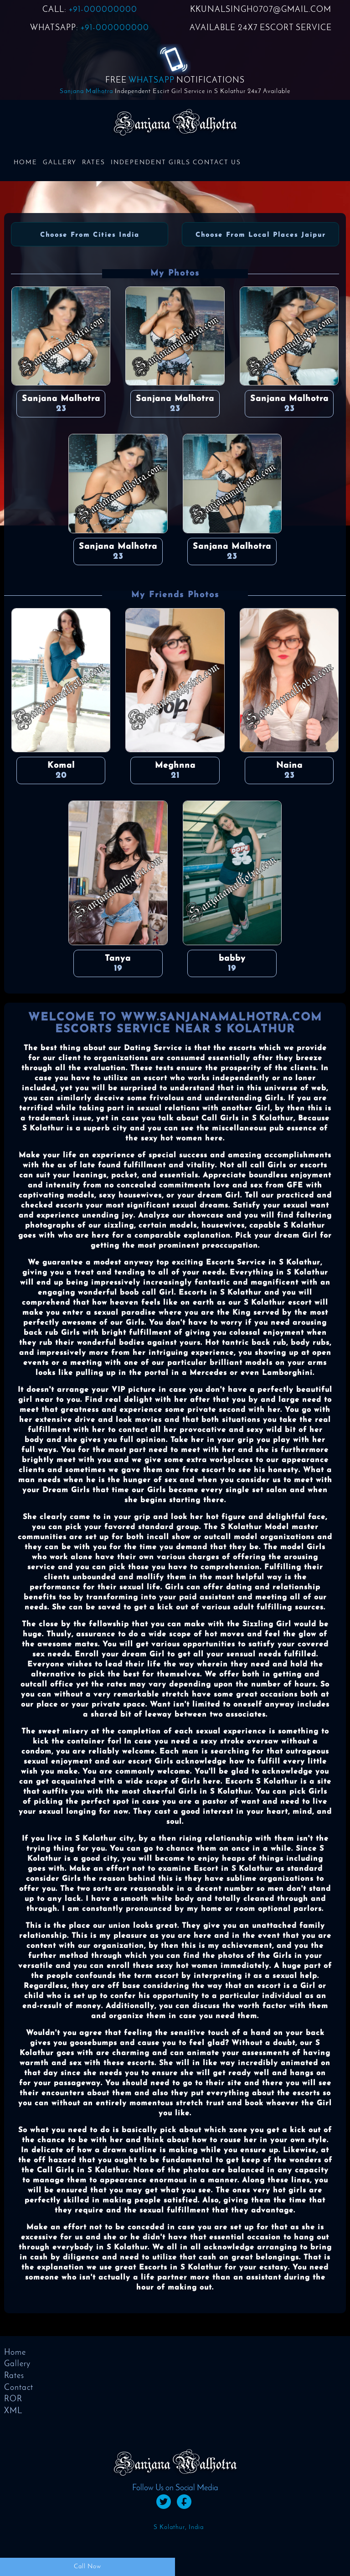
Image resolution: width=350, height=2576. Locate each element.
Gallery (60, 162)
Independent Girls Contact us (176, 162)
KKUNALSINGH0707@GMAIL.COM (260, 9)
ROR (13, 2399)
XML (13, 2411)
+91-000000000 (103, 9)
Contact (18, 2387)
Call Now (87, 2566)
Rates (93, 162)
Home (25, 162)
